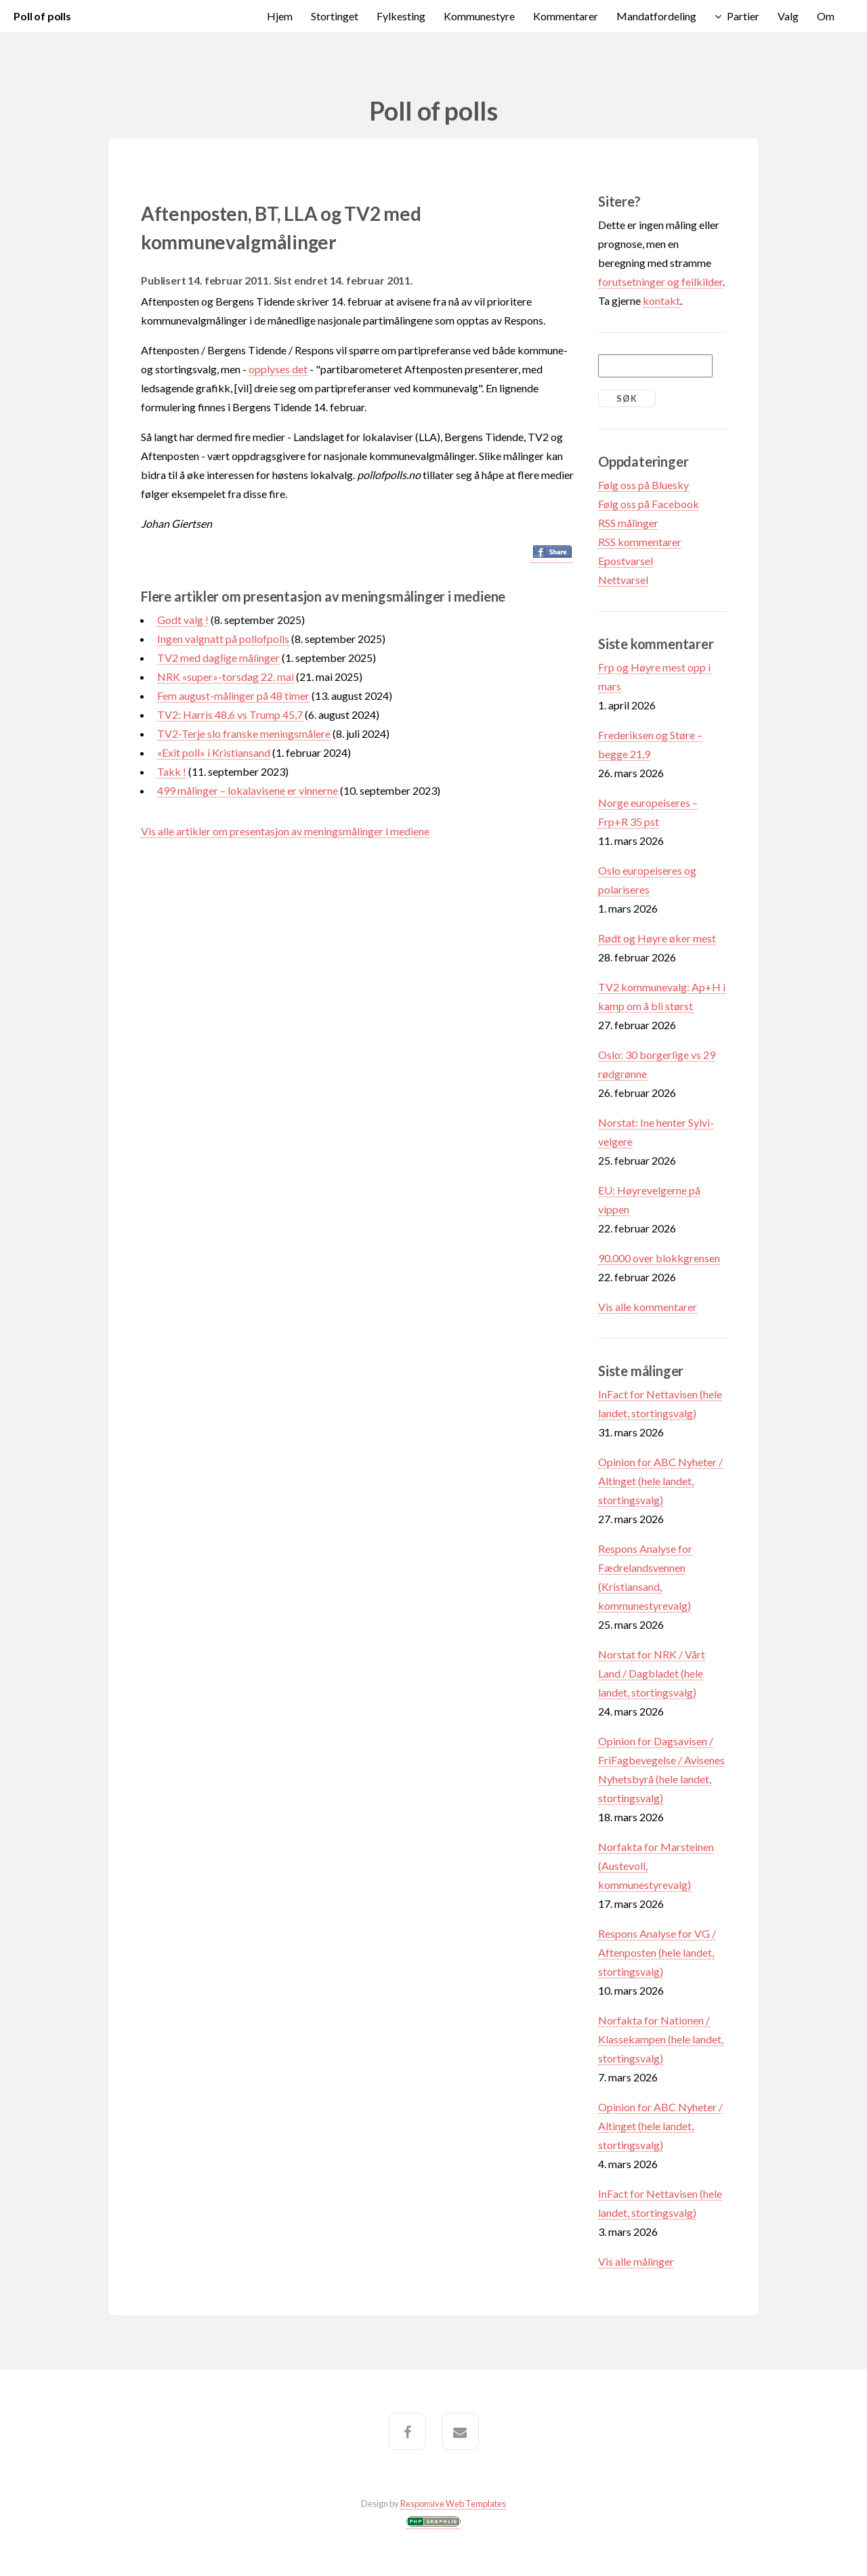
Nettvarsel (623, 579)
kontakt (661, 300)
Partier (743, 15)
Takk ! (171, 771)
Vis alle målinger (636, 2261)
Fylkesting (401, 15)
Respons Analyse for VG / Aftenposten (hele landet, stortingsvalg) (657, 1952)
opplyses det (278, 368)
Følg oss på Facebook (648, 503)
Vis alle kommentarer (647, 1306)
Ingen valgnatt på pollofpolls (223, 638)
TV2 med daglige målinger (218, 657)
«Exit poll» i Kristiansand (213, 752)
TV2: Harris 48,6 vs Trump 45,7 (230, 714)
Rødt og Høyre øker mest (657, 938)
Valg (788, 15)
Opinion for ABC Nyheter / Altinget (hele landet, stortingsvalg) (660, 1480)
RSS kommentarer (639, 541)
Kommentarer (565, 15)
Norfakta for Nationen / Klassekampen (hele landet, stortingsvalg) (660, 2039)
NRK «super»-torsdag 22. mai (225, 676)
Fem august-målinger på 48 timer (233, 695)
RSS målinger (628, 522)
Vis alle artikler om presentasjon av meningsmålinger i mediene (285, 831)
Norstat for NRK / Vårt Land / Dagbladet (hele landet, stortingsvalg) (651, 1673)
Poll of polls (42, 15)
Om (825, 15)
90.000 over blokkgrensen (659, 1257)
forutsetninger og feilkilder (660, 281)
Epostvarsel (625, 560)
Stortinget (334, 15)
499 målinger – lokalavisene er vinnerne (247, 790)
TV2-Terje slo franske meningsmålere (244, 733)
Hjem (280, 15)
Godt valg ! (183, 619)
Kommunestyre (479, 15)
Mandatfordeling (656, 15)
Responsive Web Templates (453, 2503)
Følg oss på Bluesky (643, 484)
